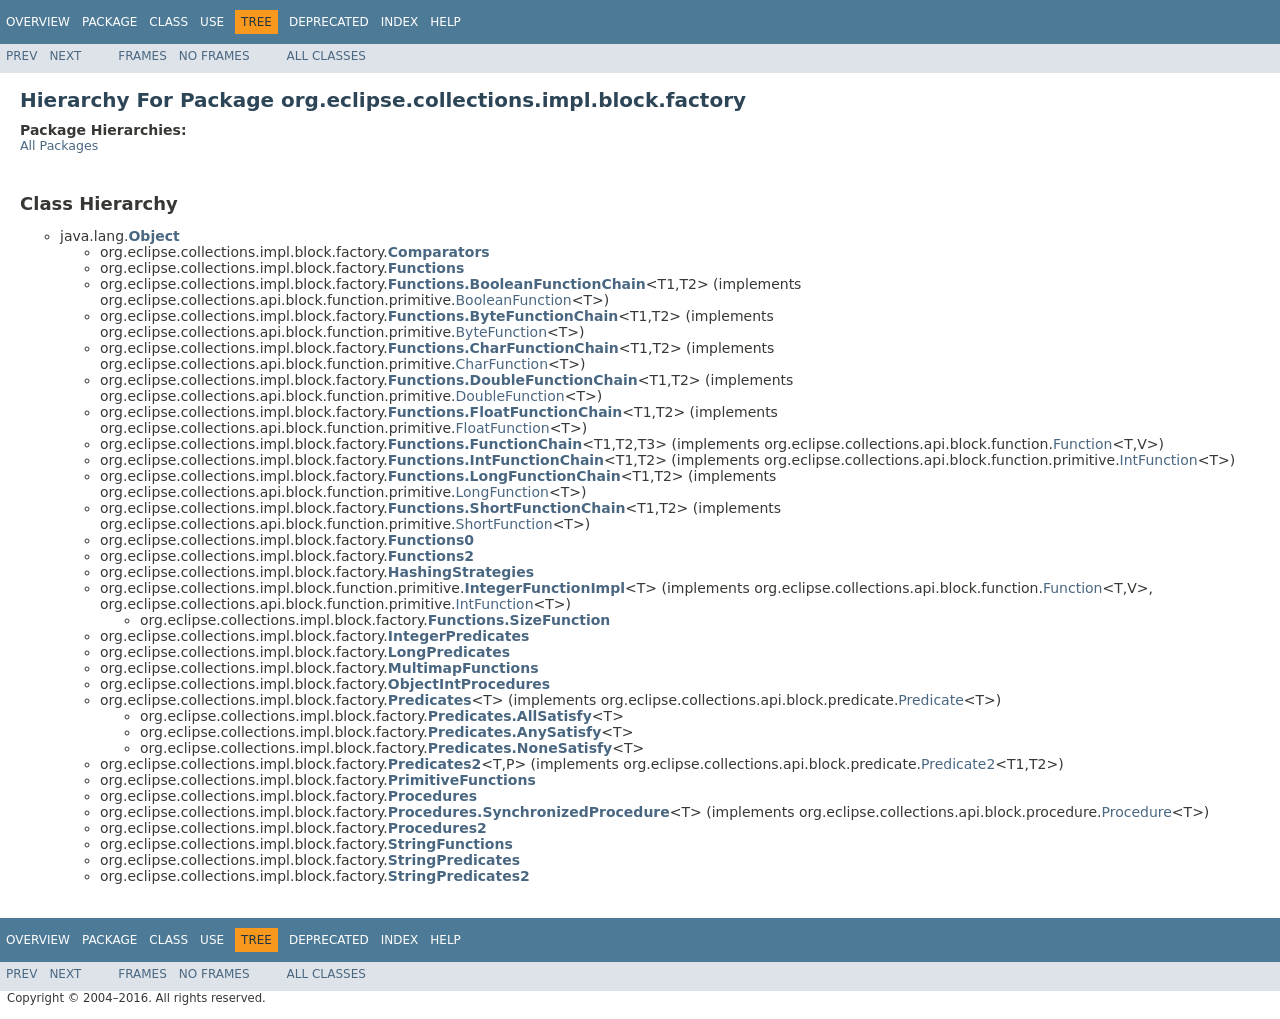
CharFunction (502, 364)
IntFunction (1159, 460)
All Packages (59, 145)
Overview (38, 22)
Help (445, 22)
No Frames (214, 56)
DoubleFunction (510, 396)
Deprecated (329, 22)
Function (1083, 444)
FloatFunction (503, 428)
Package (109, 22)
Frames (142, 56)
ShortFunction (504, 524)
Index (400, 22)
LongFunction (502, 492)
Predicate (930, 700)
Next (65, 56)
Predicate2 (958, 764)
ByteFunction (502, 332)
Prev (21, 56)
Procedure (1137, 812)
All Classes (326, 56)
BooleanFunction (514, 300)
